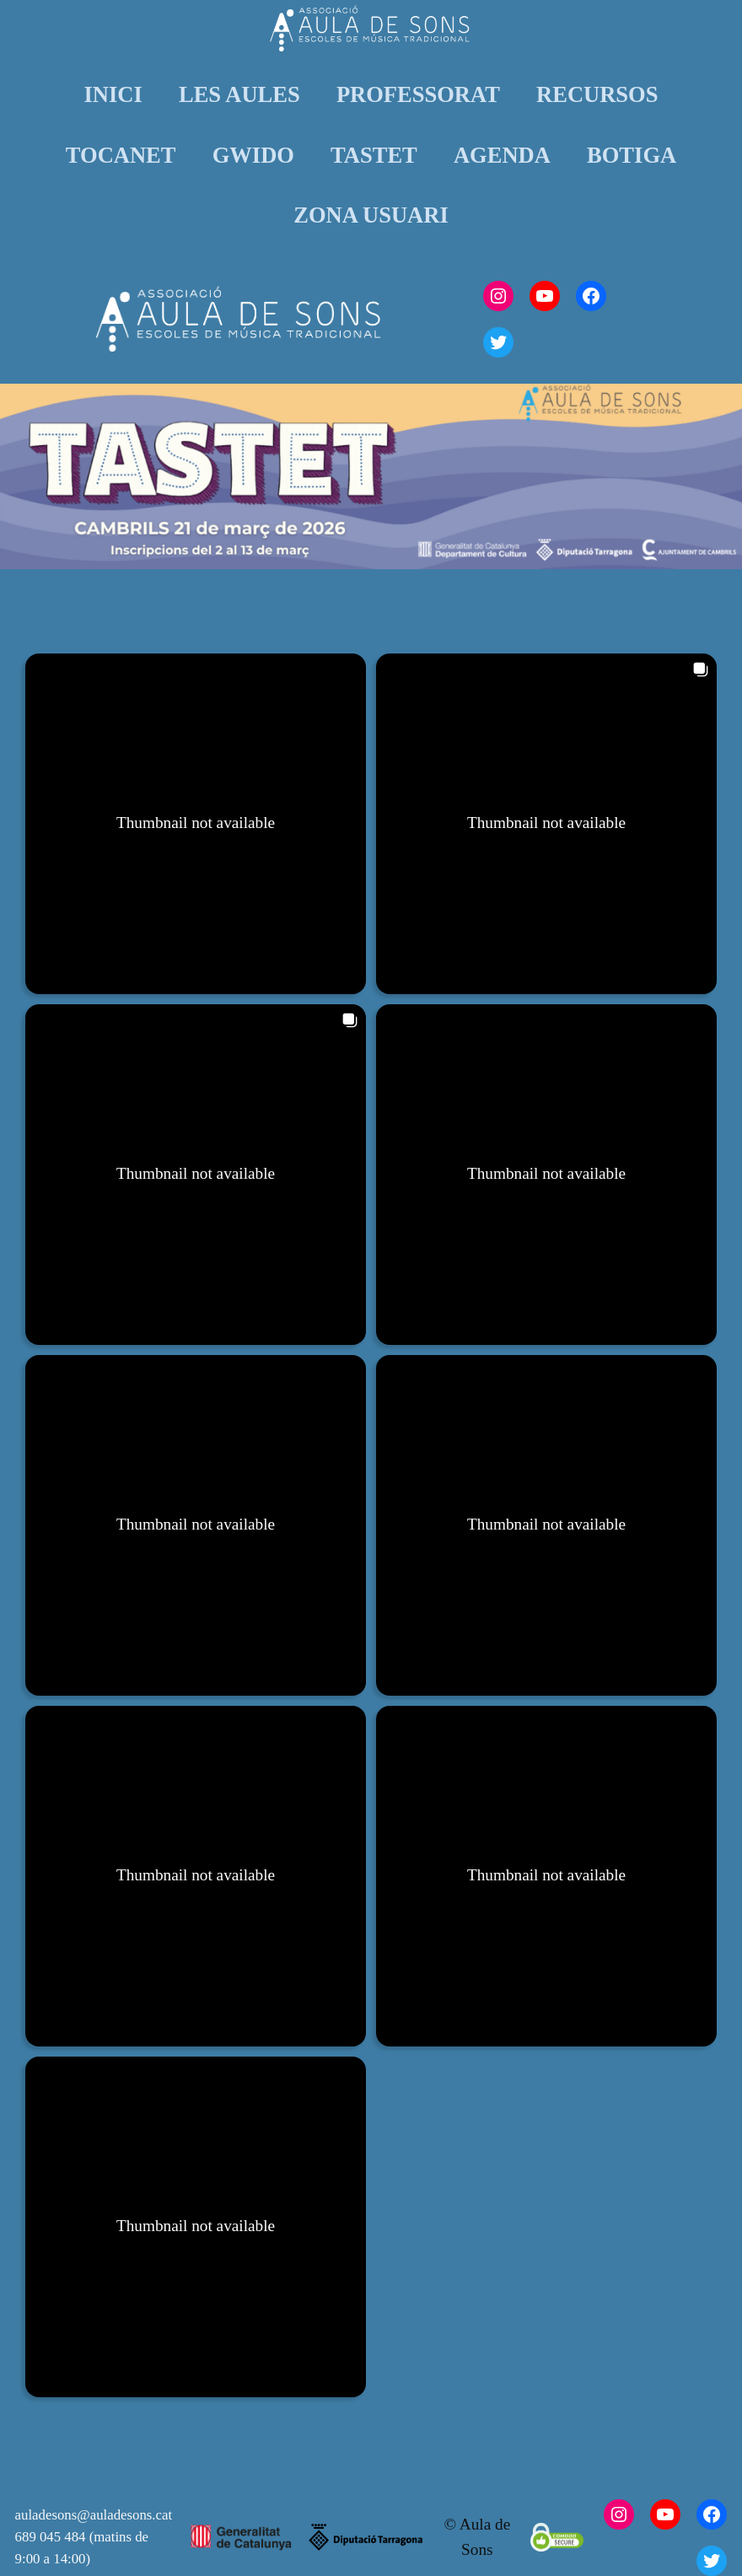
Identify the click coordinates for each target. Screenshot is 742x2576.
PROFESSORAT (418, 94)
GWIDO (253, 155)
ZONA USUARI (370, 215)
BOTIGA (631, 155)
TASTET (374, 155)
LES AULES (239, 94)
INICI (113, 94)
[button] (195, 823)
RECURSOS (597, 94)
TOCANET (121, 155)
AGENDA (502, 155)
